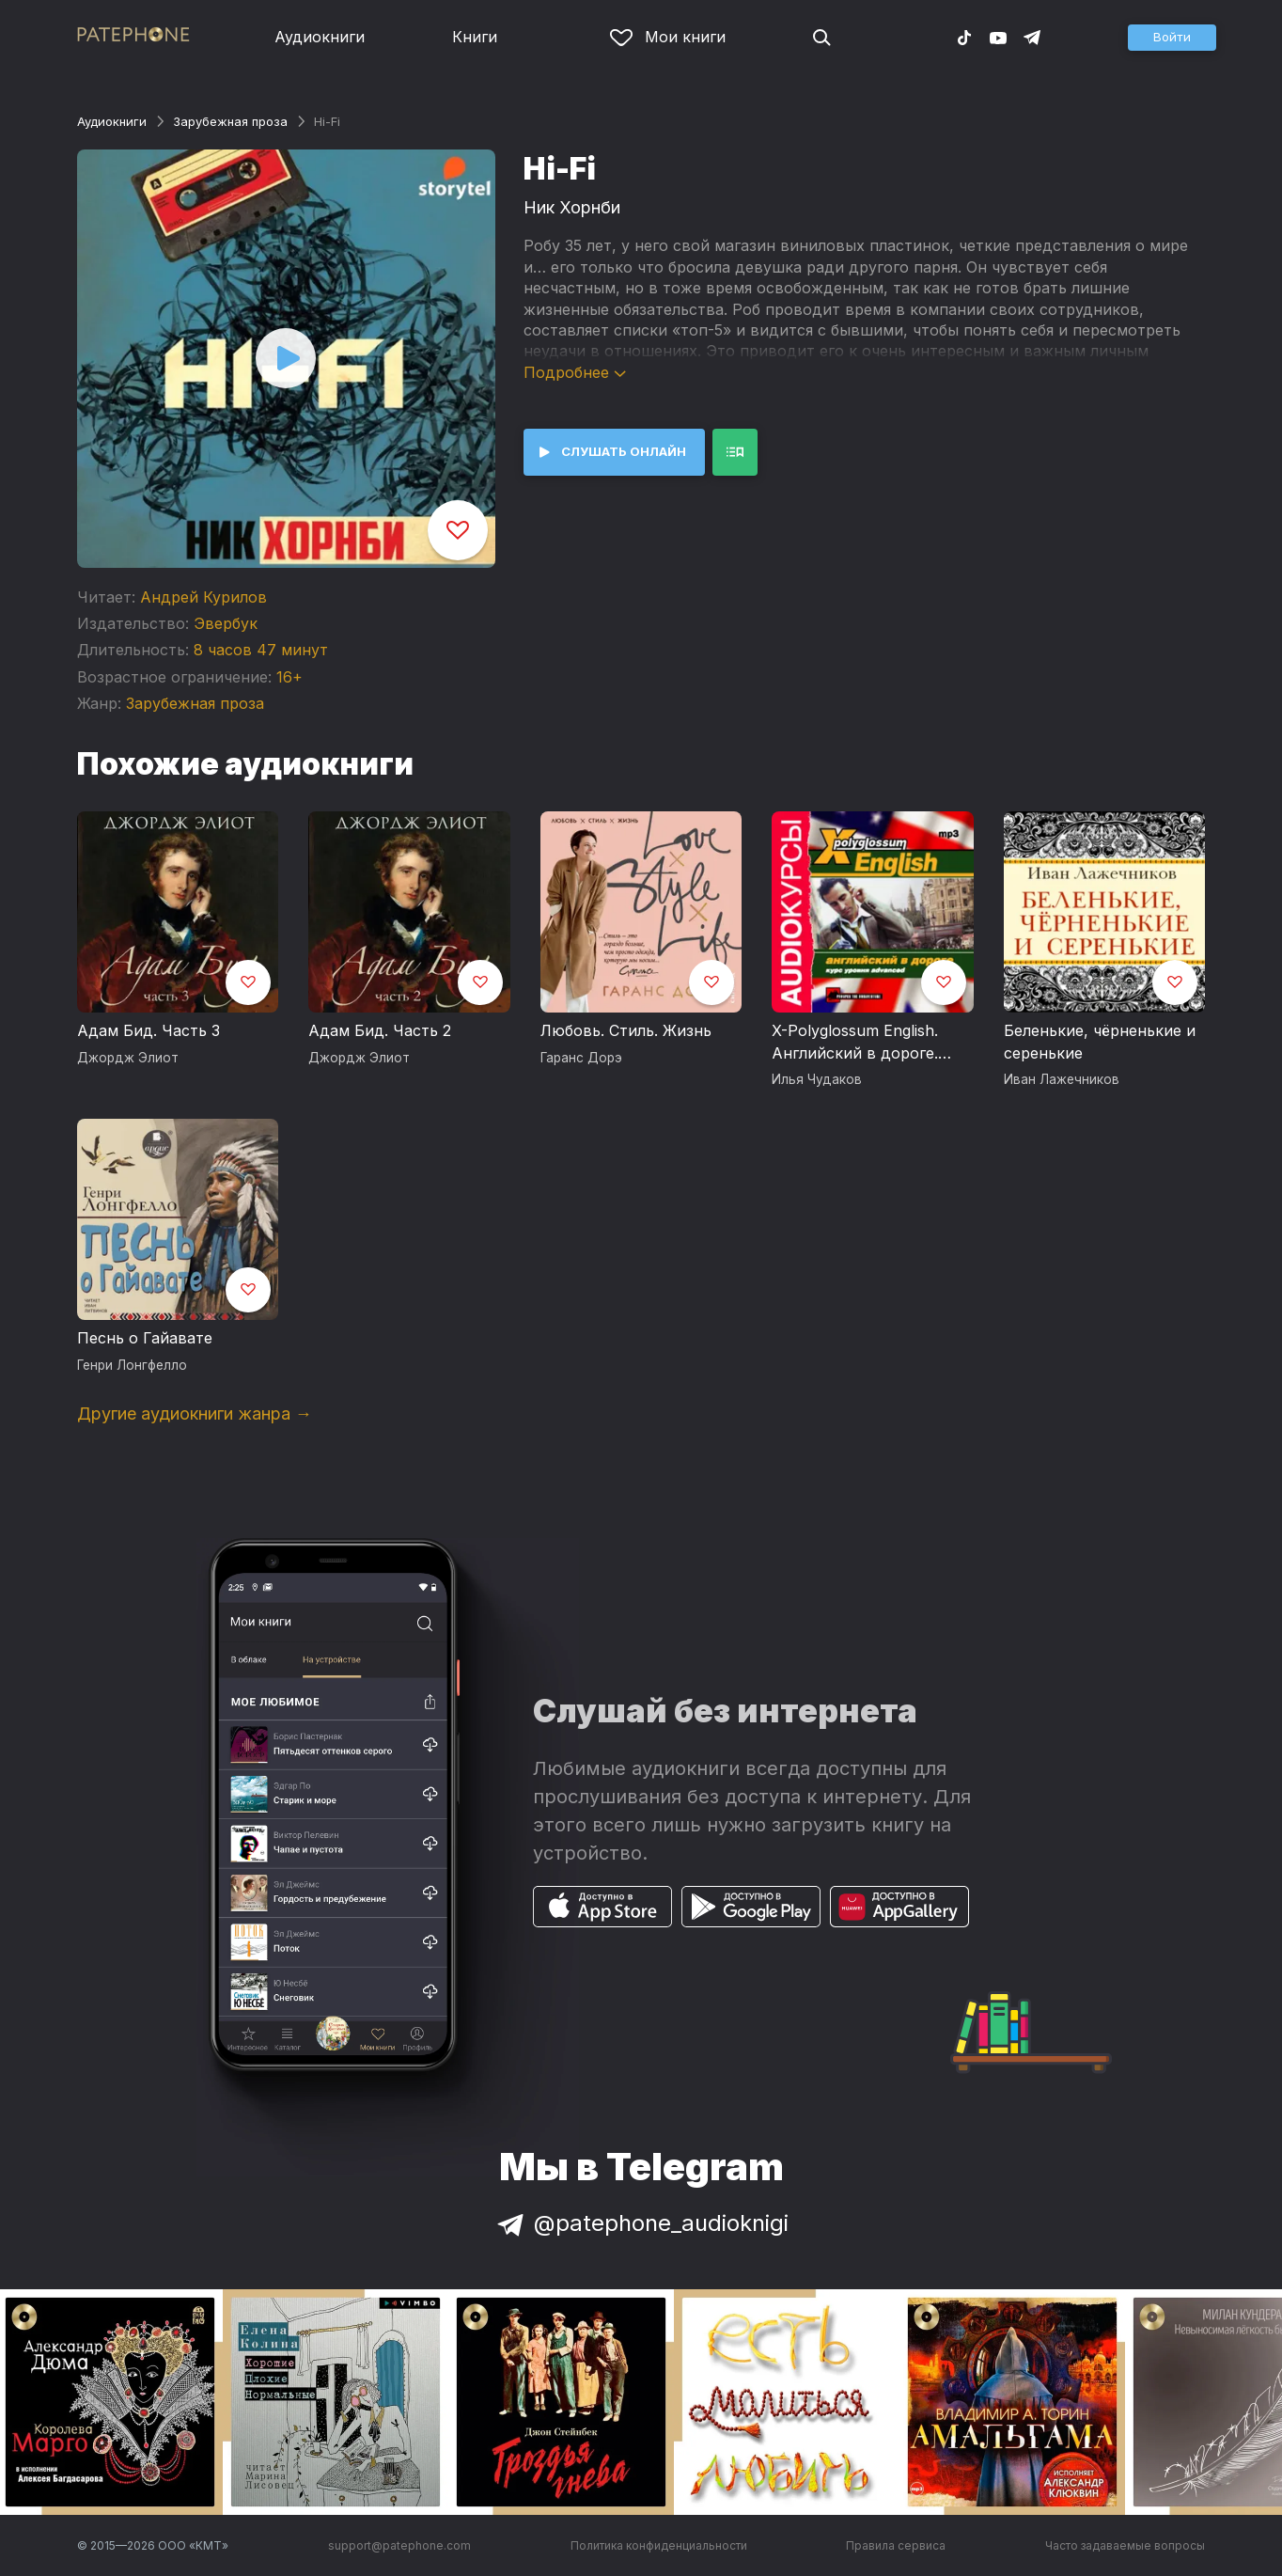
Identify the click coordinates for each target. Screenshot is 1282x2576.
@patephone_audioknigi (641, 2223)
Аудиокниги (319, 36)
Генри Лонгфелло (132, 1365)
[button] (1172, 37)
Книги (474, 36)
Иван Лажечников (1061, 1079)
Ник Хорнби (572, 207)
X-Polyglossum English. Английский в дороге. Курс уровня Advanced (857, 1042)
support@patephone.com (399, 2545)
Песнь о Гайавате (144, 1337)
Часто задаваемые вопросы (1125, 2545)
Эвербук (226, 623)
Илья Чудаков (817, 1079)
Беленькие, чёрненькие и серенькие (1100, 1041)
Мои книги (668, 36)
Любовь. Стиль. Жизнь (625, 1030)
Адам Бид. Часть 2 (379, 1030)
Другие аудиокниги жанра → (194, 1413)
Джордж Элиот (128, 1057)
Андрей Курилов (203, 597)
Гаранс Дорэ (581, 1057)
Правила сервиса (896, 2545)
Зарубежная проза (230, 121)
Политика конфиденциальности (659, 2545)
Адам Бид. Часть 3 (148, 1030)
